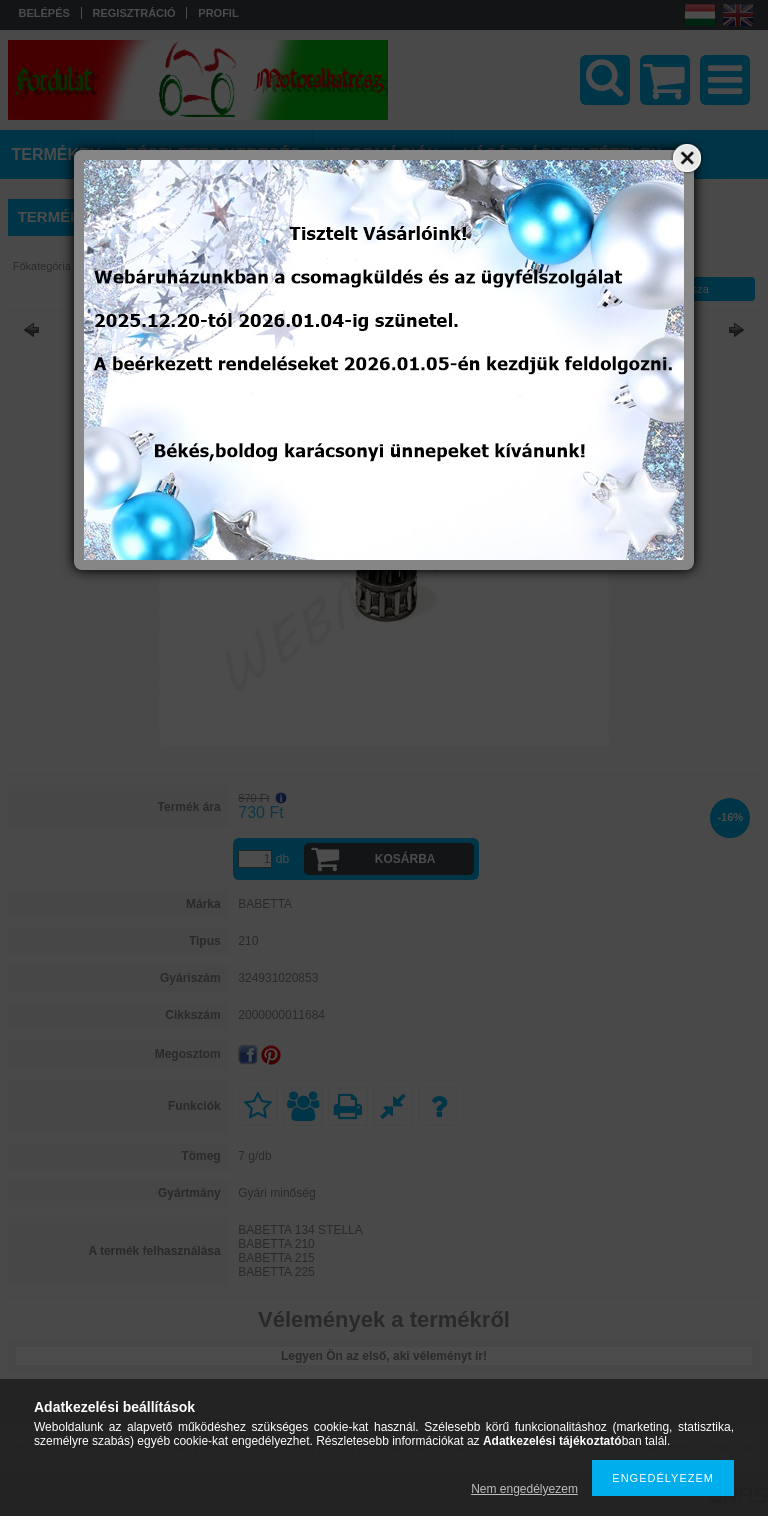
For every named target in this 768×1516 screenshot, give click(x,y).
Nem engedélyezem (524, 1489)
